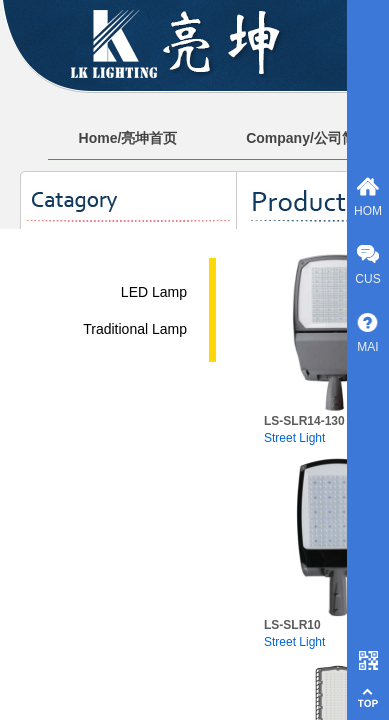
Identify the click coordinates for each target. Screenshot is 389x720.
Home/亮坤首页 (128, 138)
